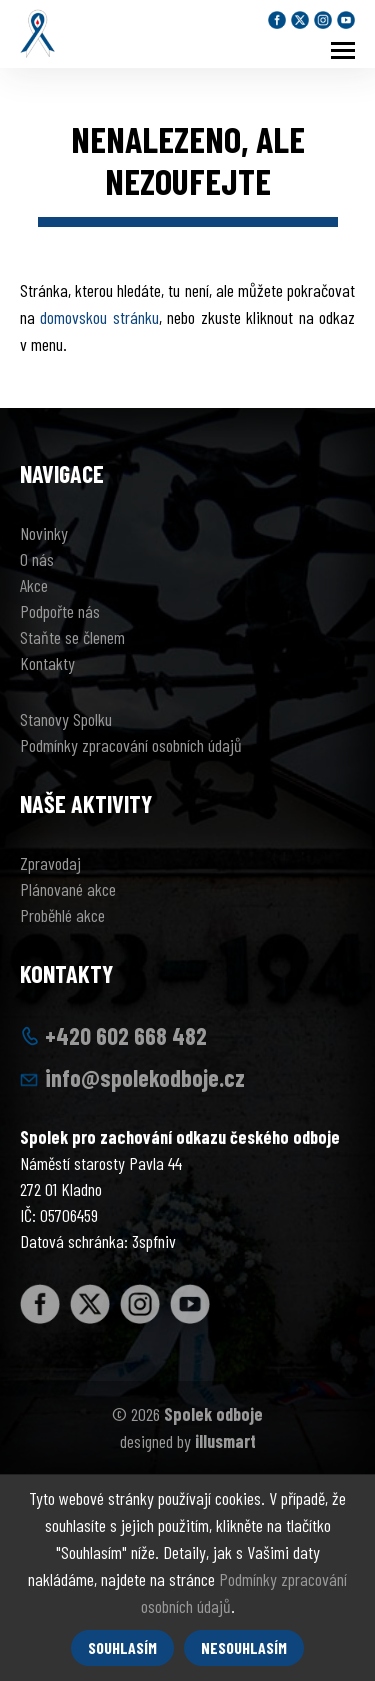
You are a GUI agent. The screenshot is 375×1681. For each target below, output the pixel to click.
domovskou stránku (99, 317)
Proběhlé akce (62, 915)
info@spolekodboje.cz (145, 1077)
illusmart (225, 1441)
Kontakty (47, 663)
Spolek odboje (213, 1414)
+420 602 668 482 (126, 1035)
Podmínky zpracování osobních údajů (131, 745)
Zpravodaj (50, 863)
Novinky (44, 533)
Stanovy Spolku (66, 719)
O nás (37, 559)
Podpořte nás (60, 611)
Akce (34, 585)
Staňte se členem (72, 637)
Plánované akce (68, 889)
